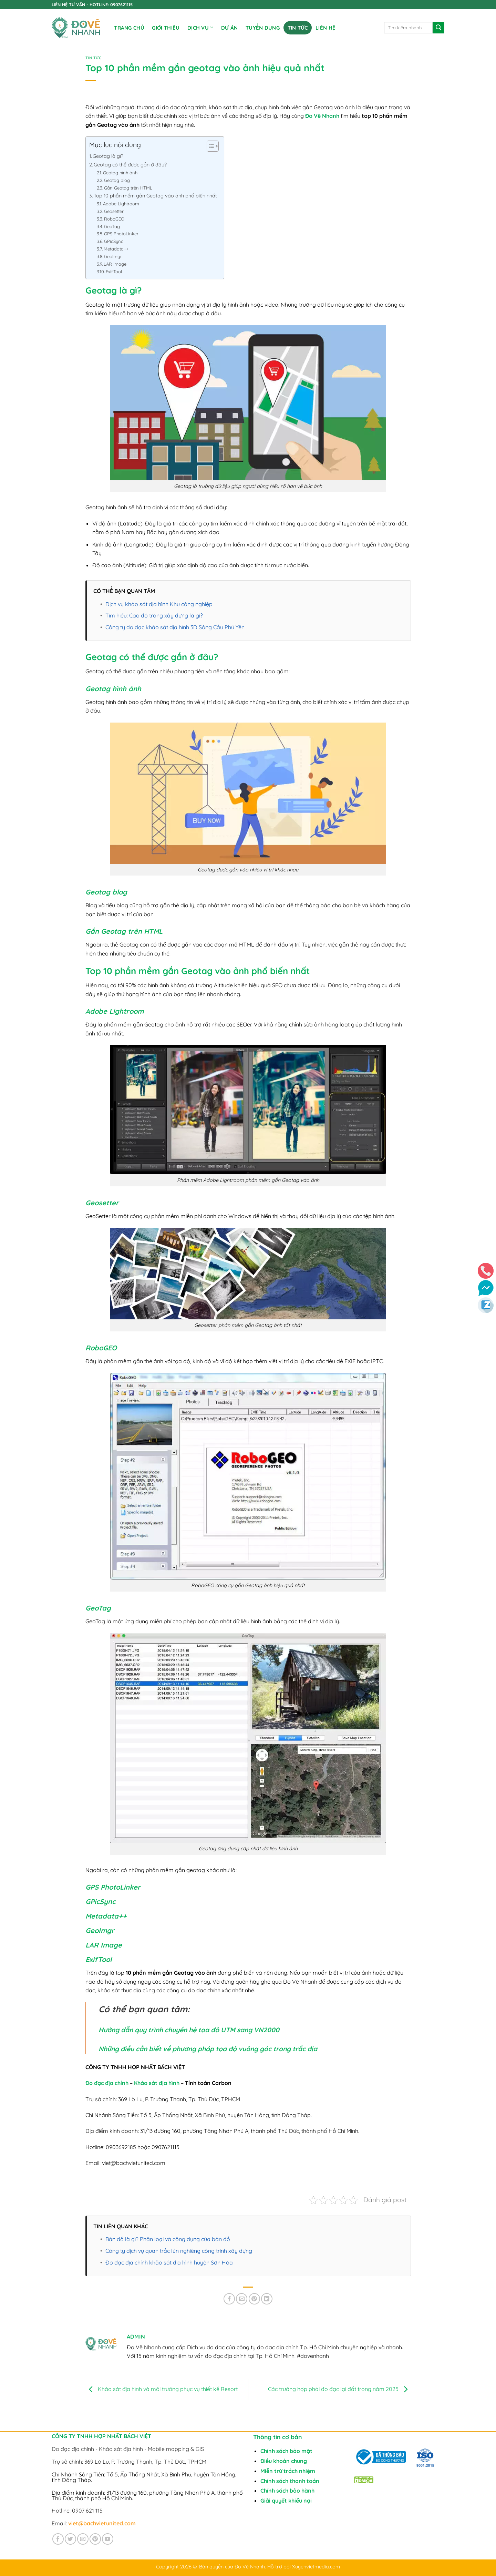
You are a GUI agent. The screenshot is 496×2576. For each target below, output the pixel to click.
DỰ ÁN (229, 27)
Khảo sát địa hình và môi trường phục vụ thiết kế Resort (161, 2388)
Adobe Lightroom (121, 203)
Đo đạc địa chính (106, 2082)
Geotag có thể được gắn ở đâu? (130, 165)
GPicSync (113, 241)
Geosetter (114, 211)
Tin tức (298, 27)
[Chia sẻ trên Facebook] (229, 2298)
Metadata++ (116, 249)
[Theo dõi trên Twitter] (70, 2539)
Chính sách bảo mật (286, 2450)
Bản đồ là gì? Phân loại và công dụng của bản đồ (167, 2239)
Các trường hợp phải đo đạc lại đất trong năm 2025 (339, 2388)
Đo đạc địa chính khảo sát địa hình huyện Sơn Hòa (169, 2262)
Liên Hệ (325, 27)
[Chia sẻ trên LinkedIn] (266, 2298)
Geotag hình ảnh (120, 172)
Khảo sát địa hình (156, 2082)
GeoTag (112, 226)
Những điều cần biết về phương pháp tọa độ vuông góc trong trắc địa (208, 2049)
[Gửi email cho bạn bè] (241, 2298)
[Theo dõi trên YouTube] (107, 2539)
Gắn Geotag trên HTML (128, 188)
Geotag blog (117, 180)
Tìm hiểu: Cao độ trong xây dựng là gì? (154, 615)
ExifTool (114, 271)
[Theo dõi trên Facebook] (58, 2539)
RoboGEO (114, 219)
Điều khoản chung (283, 2460)
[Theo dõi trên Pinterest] (95, 2539)
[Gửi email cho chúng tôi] (83, 2539)
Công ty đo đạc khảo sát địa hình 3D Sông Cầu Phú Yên (175, 627)
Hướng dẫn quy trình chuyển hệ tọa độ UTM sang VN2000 (189, 2030)
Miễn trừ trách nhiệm (287, 2470)
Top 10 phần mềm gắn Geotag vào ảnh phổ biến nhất (155, 196)
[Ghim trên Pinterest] (254, 2298)
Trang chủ (129, 27)
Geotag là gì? (108, 156)
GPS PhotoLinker (121, 233)
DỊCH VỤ (200, 27)
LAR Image (115, 264)
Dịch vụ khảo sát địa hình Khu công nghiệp (159, 604)
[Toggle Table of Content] (209, 146)
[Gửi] (438, 27)
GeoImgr (113, 256)
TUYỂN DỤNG (263, 27)
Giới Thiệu (165, 27)
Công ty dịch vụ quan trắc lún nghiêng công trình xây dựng (178, 2250)
